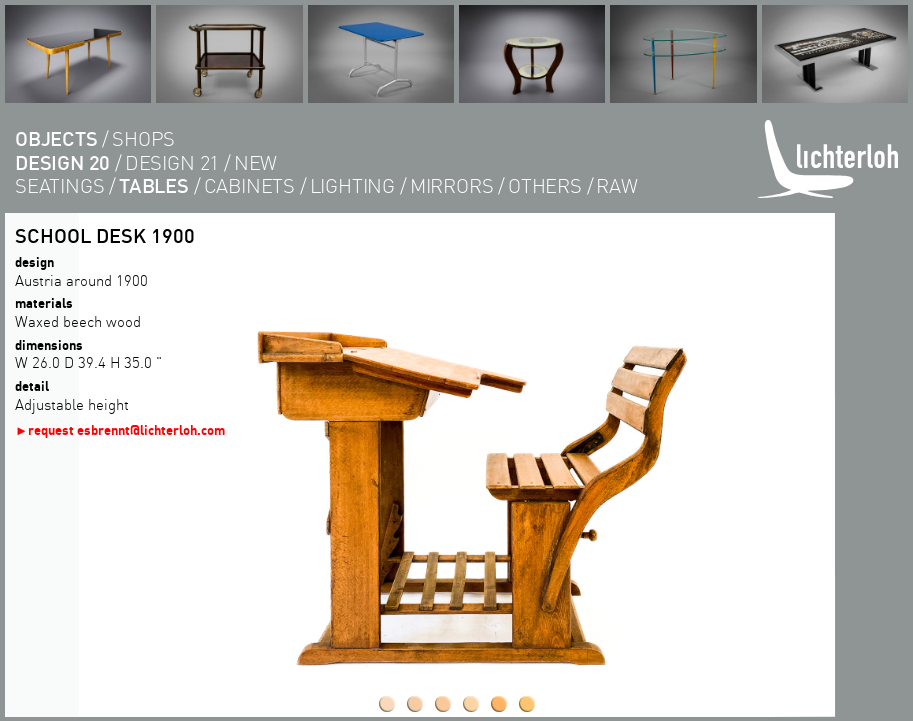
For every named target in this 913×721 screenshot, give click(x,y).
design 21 (172, 162)
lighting (352, 185)
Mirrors (452, 185)
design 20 (62, 162)
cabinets (249, 185)
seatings (59, 185)
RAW (616, 185)
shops (143, 138)
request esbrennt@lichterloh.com (126, 429)
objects (56, 138)
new (255, 162)
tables (154, 185)
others (545, 185)
